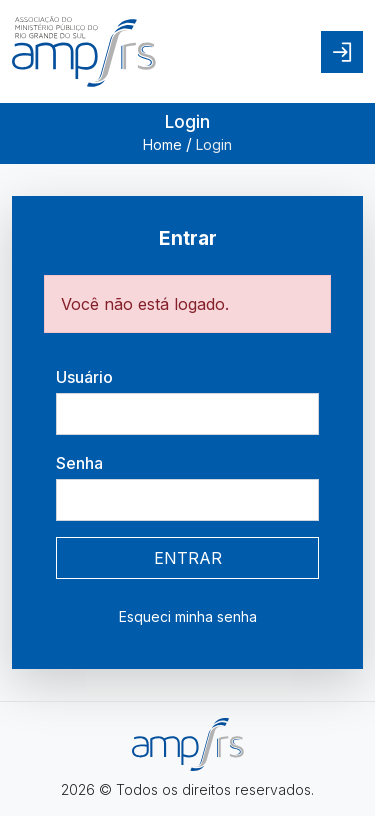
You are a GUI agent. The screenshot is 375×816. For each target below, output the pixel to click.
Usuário (84, 377)
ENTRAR (188, 558)
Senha (79, 463)
